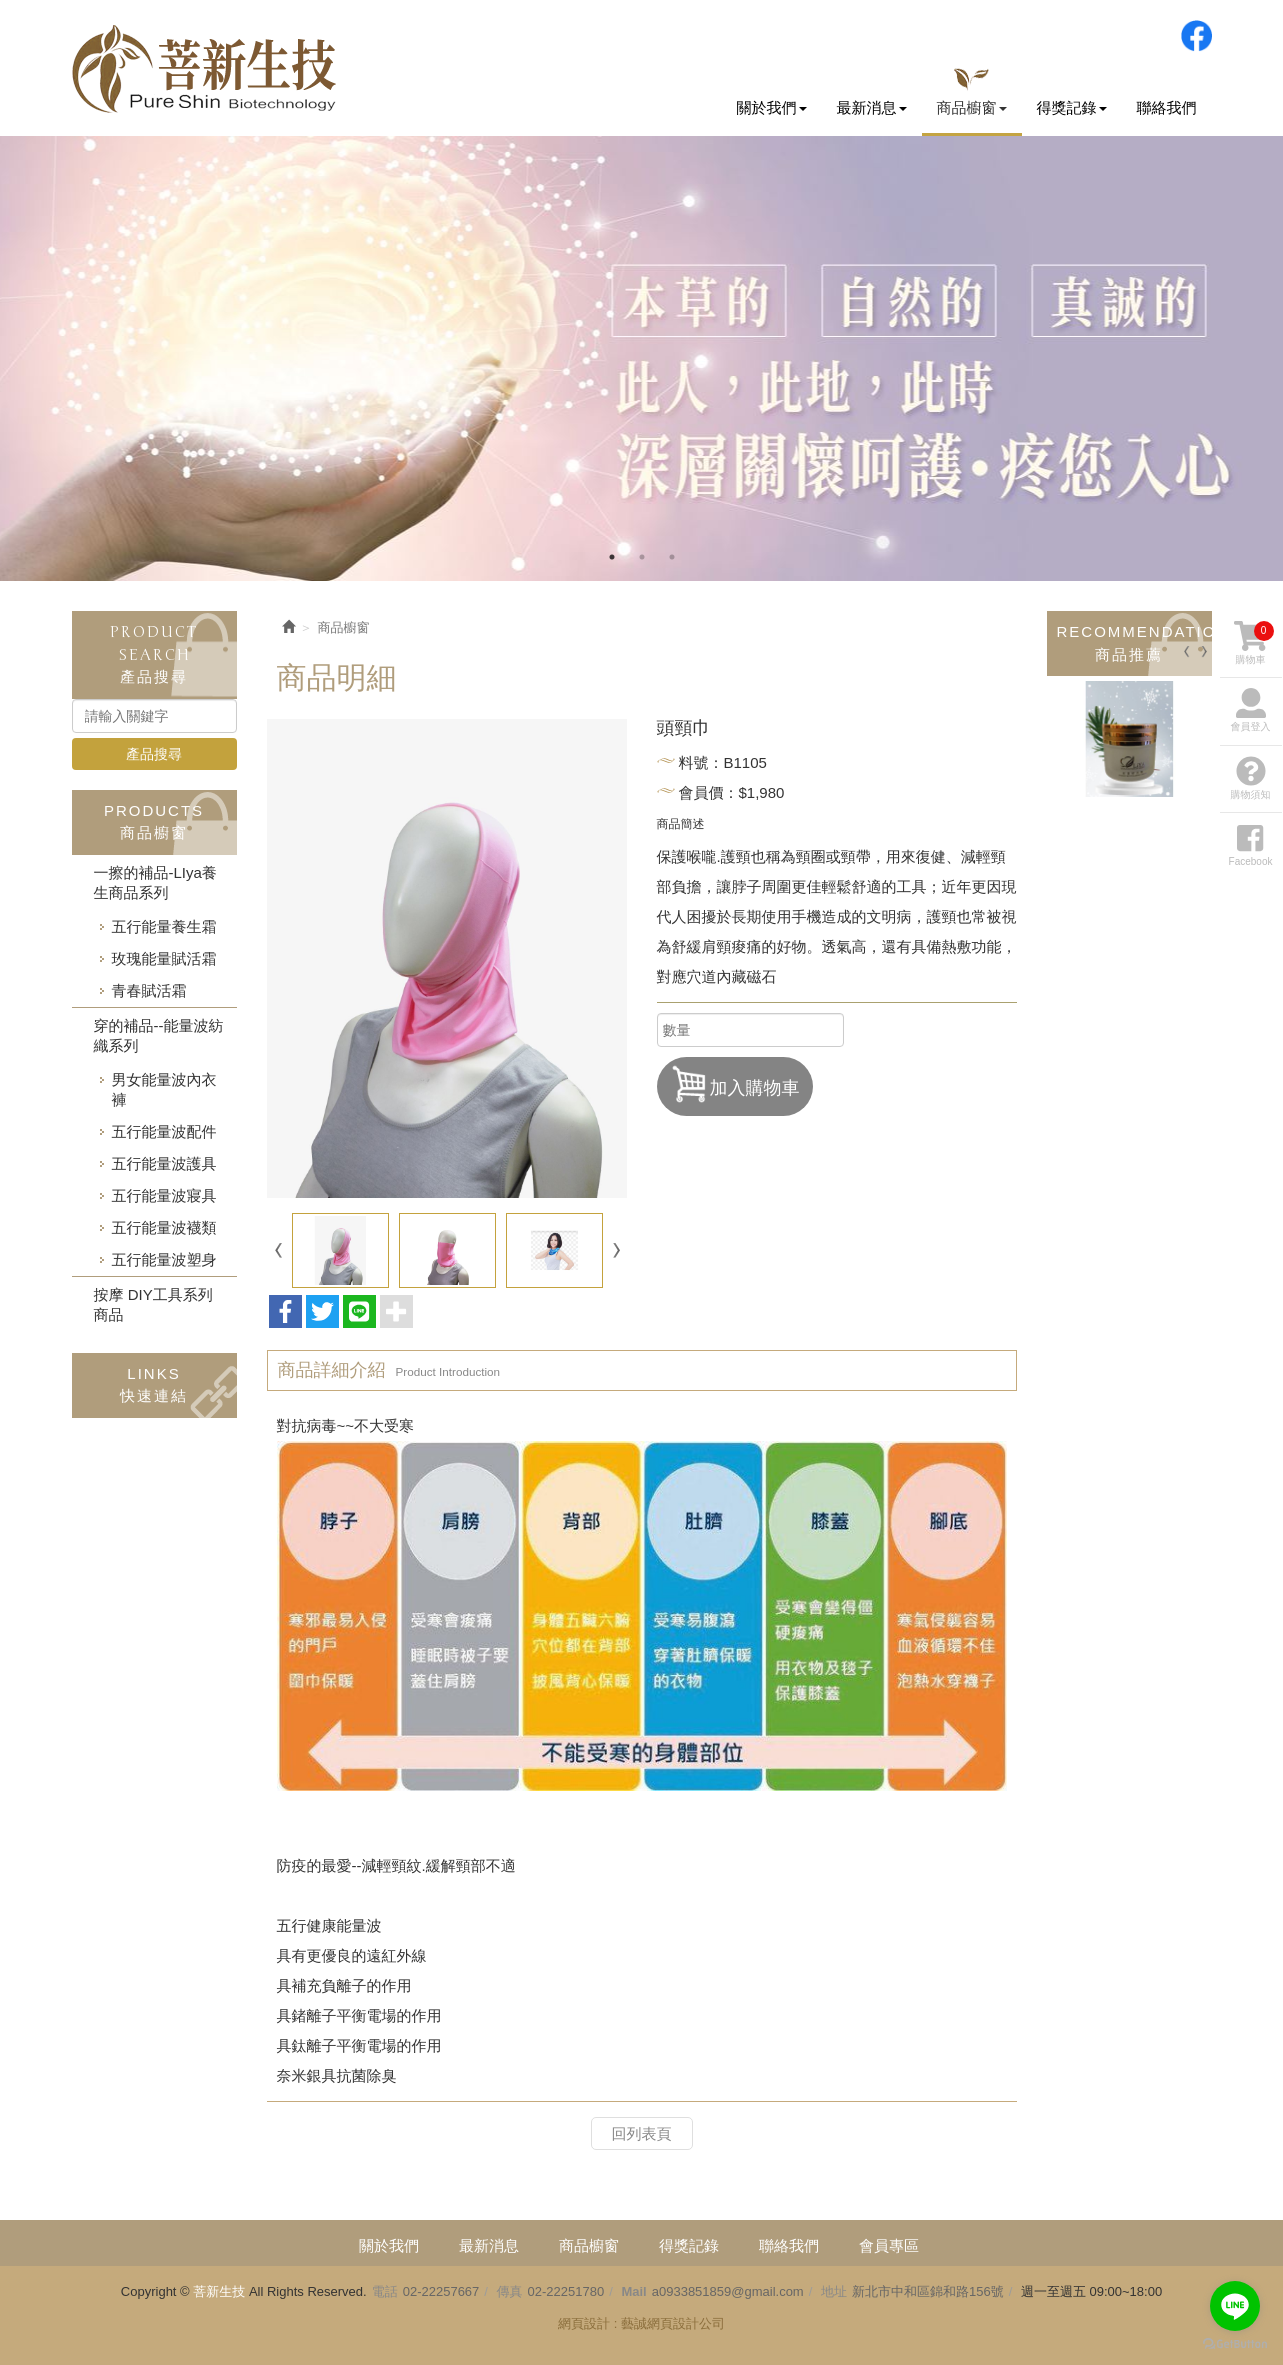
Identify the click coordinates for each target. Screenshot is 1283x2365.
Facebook (1196, 36)
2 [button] (642, 557)
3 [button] (672, 557)
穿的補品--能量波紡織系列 (159, 1035)
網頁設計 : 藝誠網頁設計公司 (641, 2323)
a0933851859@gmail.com (728, 2291)
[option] (641, 358)
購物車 (1254, 643)
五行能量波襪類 (164, 1227)
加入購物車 (735, 1084)
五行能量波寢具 (164, 1195)
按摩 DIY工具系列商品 (153, 1304)
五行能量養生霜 (164, 926)
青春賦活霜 (149, 990)
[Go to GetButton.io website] (1235, 2344)
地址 (834, 2291)
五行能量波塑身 (164, 1259)
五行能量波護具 (164, 1163)
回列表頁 (642, 2133)
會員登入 (1251, 710)
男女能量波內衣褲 (164, 1089)
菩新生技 (204, 69)
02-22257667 (441, 2291)
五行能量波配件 (164, 1131)
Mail (633, 2291)
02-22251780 (566, 2291)
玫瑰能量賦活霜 (164, 958)
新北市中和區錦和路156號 (928, 2291)
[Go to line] (1235, 2306)
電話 (385, 2291)
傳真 (510, 2291)
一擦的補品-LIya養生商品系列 (155, 882)
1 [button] (612, 557)
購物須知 (1251, 778)
